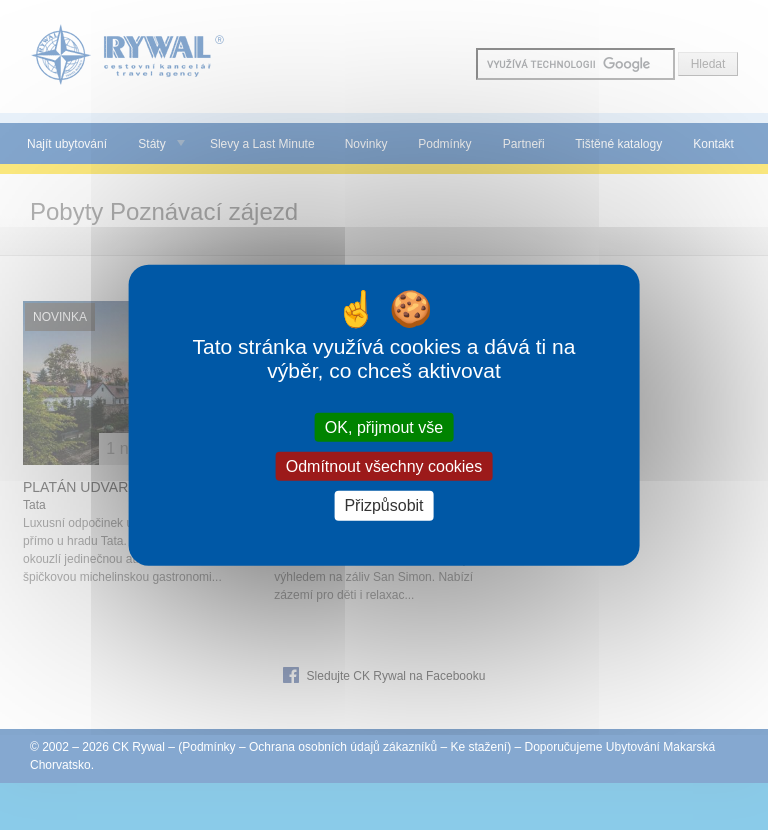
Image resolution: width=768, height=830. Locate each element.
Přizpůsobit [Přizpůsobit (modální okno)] (383, 505)
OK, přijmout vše (384, 427)
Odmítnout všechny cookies (384, 466)
